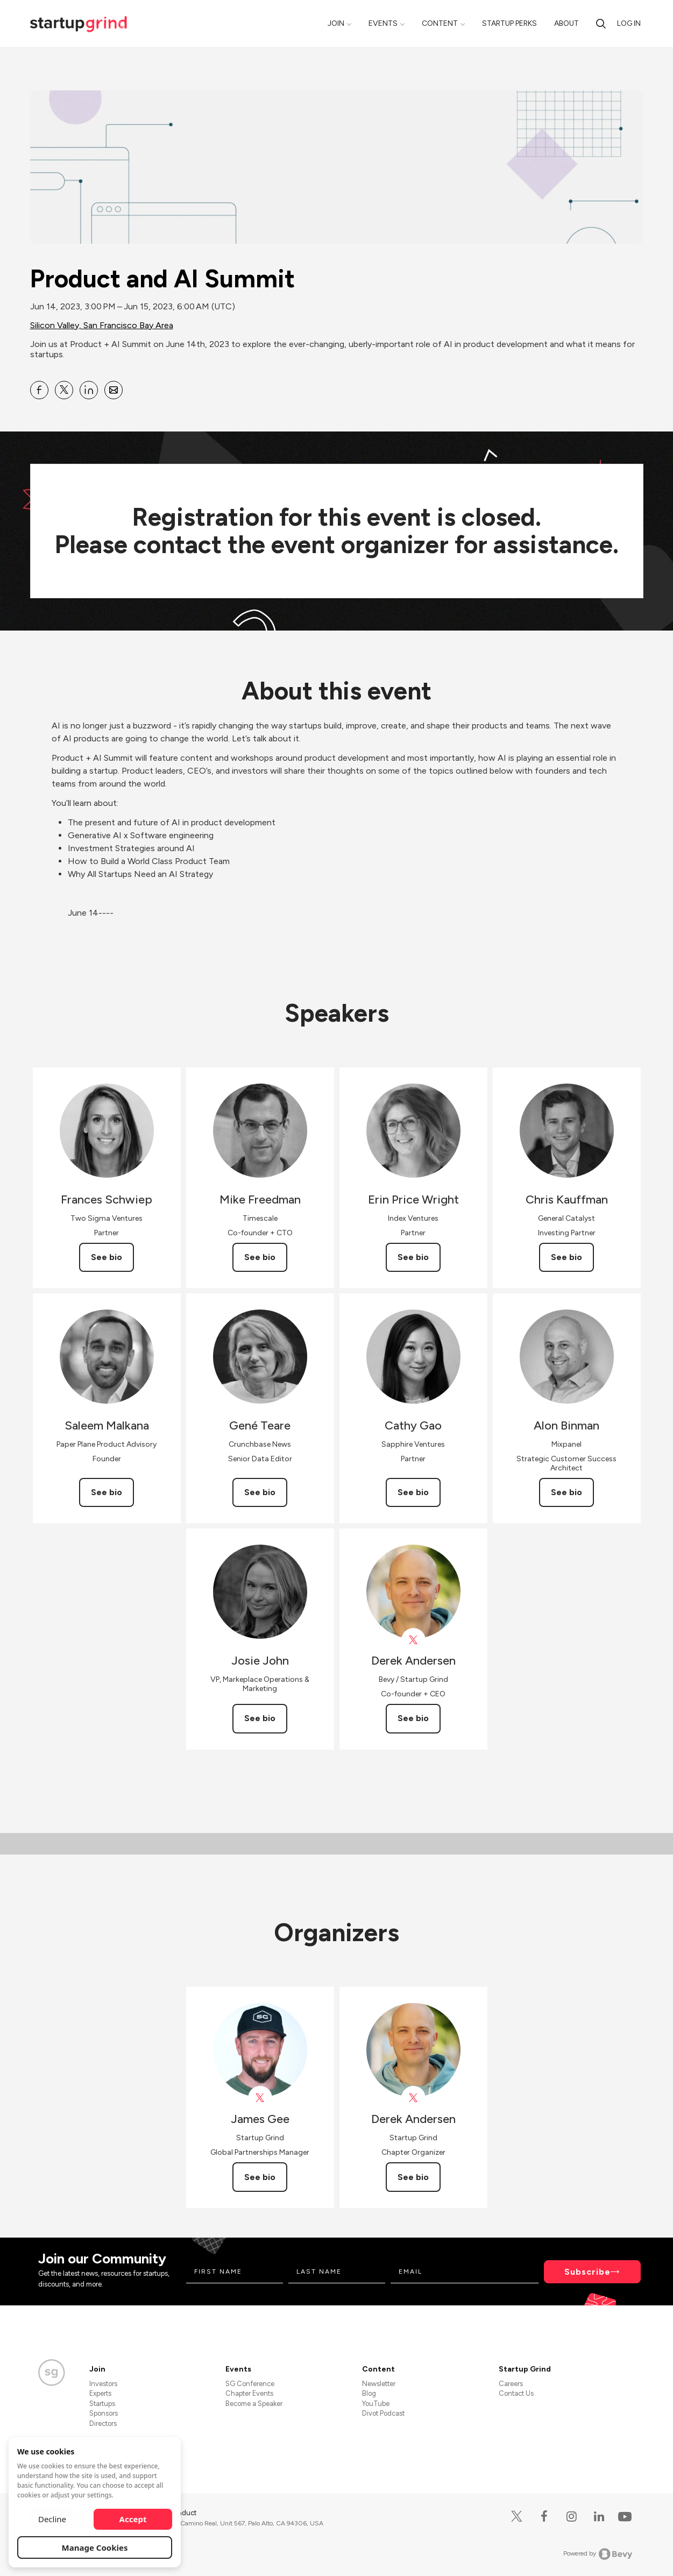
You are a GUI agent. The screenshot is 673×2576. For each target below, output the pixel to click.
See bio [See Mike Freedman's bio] (259, 1257)
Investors (103, 2384)
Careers (511, 2384)
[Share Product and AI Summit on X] (64, 390)
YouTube (375, 2404)
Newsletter (378, 2384)
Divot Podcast (383, 2413)
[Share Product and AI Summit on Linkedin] (88, 390)
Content (440, 23)
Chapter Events (249, 2393)
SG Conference (249, 2384)
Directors (103, 2423)
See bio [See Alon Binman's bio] (566, 1492)
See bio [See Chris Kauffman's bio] (566, 1257)
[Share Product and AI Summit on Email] (113, 390)
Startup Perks (509, 23)
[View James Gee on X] (260, 2098)
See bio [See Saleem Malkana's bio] (106, 1492)
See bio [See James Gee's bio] (259, 2177)
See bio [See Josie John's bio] (259, 1718)
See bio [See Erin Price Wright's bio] (413, 1257)
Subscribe (587, 2272)
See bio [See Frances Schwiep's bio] (106, 1257)
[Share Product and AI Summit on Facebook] (39, 390)
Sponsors (103, 2413)
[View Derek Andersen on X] (413, 1640)
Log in (629, 23)
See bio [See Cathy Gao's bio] (413, 1492)
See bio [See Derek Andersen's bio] (413, 1718)
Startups (102, 2404)
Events (383, 23)
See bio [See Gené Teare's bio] (259, 1492)
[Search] (600, 23)
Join (336, 23)
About (566, 23)
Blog (369, 2393)
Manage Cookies (95, 2547)
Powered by (598, 2554)
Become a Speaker (253, 2404)
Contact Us (516, 2393)
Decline (52, 2519)
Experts (100, 2393)
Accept (133, 2519)
